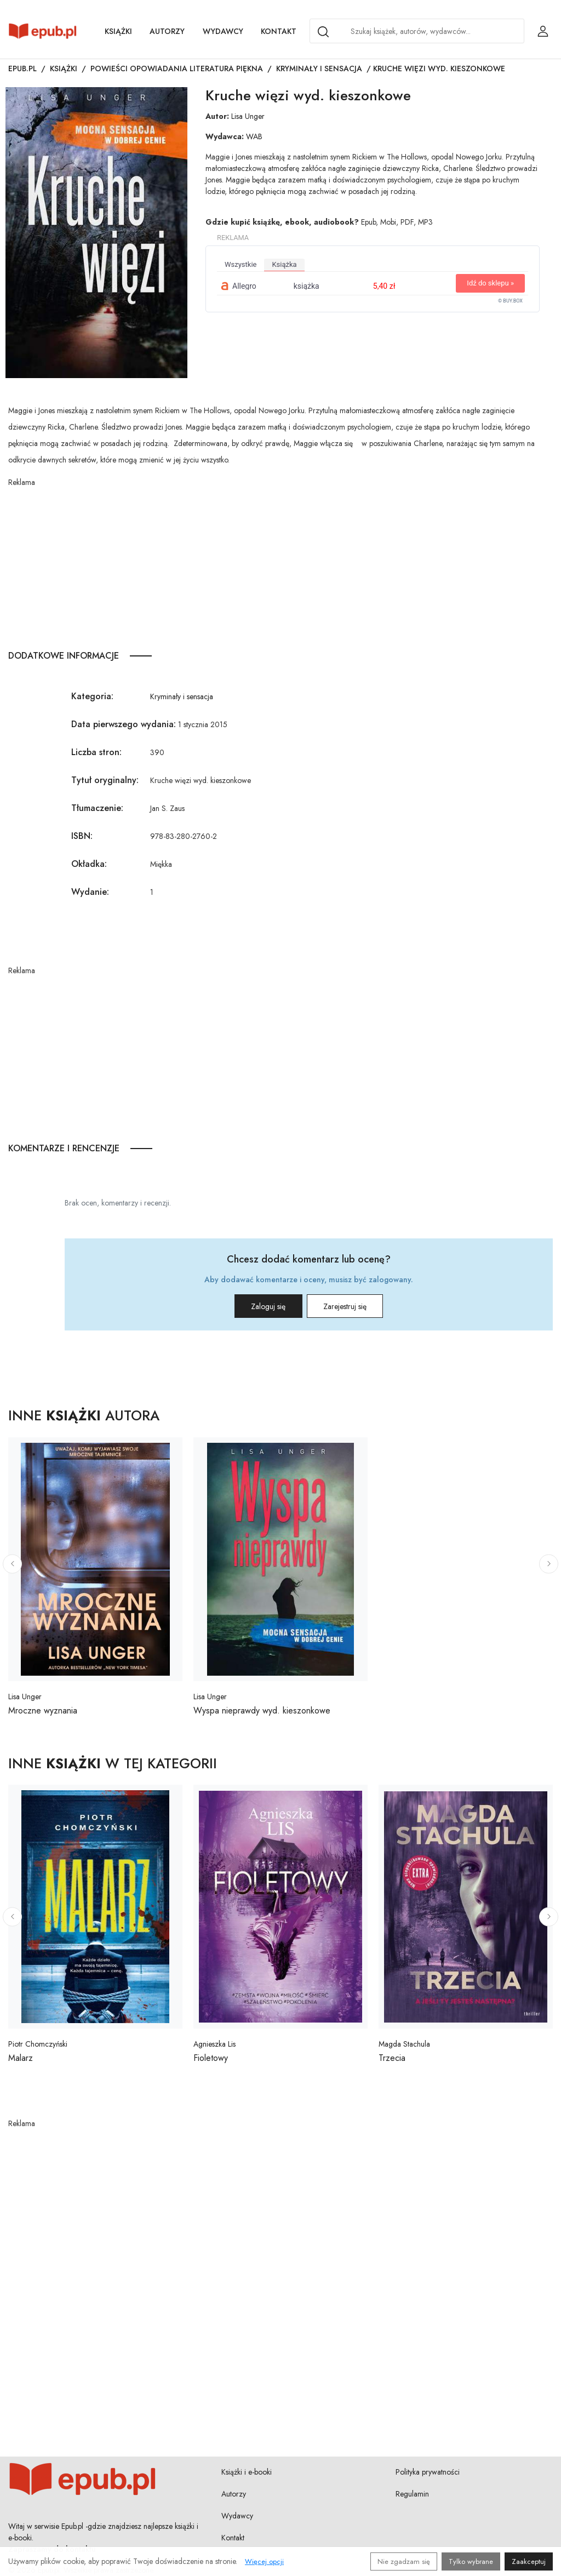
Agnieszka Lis (214, 2043)
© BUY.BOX (510, 301)
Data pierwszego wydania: (123, 724)
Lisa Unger (248, 116)
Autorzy (167, 31)
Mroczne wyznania (42, 1710)
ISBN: (82, 836)
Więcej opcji (264, 2561)
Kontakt (278, 31)
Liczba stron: (96, 752)
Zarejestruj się (356, 1306)
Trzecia (392, 2058)
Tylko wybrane (471, 2561)
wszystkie (240, 264)
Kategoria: (92, 696)
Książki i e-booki (246, 2471)
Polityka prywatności (428, 2471)
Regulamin (412, 2493)
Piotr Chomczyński (37, 2043)
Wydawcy (223, 31)
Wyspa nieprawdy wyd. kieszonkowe (261, 1710)
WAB (254, 136)
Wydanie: (90, 892)
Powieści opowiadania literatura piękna (176, 68)
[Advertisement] (280, 565)
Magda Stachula (404, 2043)
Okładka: (89, 864)
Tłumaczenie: (97, 808)
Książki (118, 31)
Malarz (20, 2058)
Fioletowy (210, 2058)
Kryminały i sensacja (319, 68)
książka (284, 264)
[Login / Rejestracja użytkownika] (543, 31)
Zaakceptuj (529, 2561)
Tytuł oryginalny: (105, 780)
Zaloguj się (257, 1306)
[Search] (323, 31)
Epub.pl (22, 68)
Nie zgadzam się (403, 2561)
